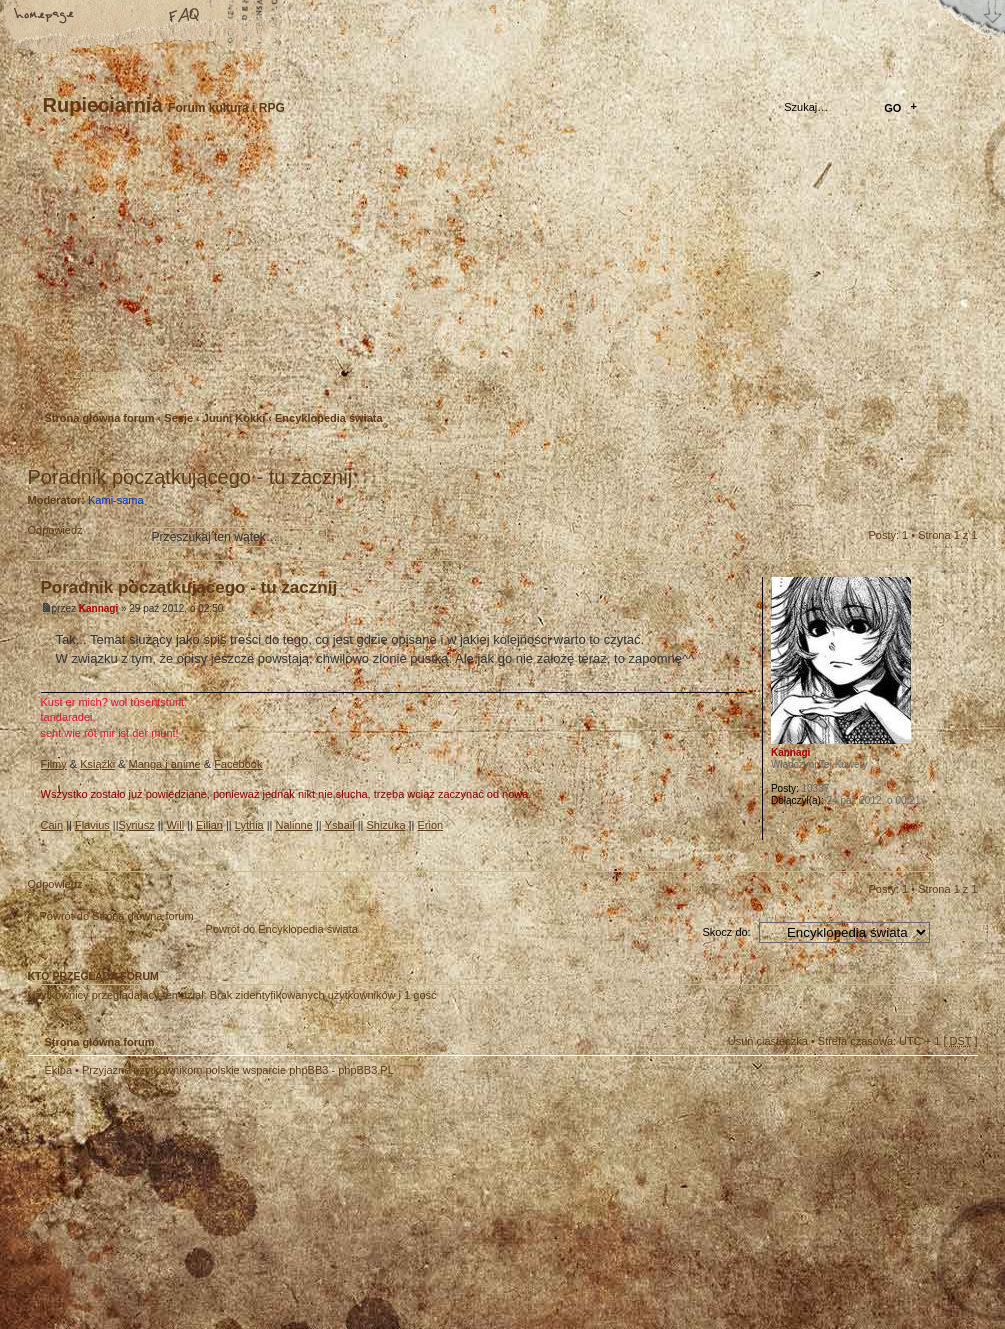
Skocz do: (726, 932)
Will (175, 825)
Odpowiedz (76, 536)
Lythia (249, 825)
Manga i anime (165, 764)
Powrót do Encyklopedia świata (282, 929)
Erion (430, 825)
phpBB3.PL (366, 1070)
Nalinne (294, 825)
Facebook (238, 764)
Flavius (92, 825)
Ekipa (59, 1070)
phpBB (253, 1203)
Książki (97, 764)
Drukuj (963, 451)
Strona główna (45, 17)
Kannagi (98, 608)
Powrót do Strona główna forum (117, 916)
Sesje (178, 418)
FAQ (185, 17)
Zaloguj (164, 374)
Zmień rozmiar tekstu (115, 17)
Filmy (54, 764)
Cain (52, 825)
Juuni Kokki (234, 418)
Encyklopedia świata (329, 418)
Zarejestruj (102, 374)
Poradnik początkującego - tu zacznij (190, 477)
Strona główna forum (500, 275)
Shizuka (385, 825)
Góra (962, 855)
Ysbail (340, 825)
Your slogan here (343, 1205)
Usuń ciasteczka (768, 1041)
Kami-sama (116, 500)
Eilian (209, 825)
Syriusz (137, 825)
